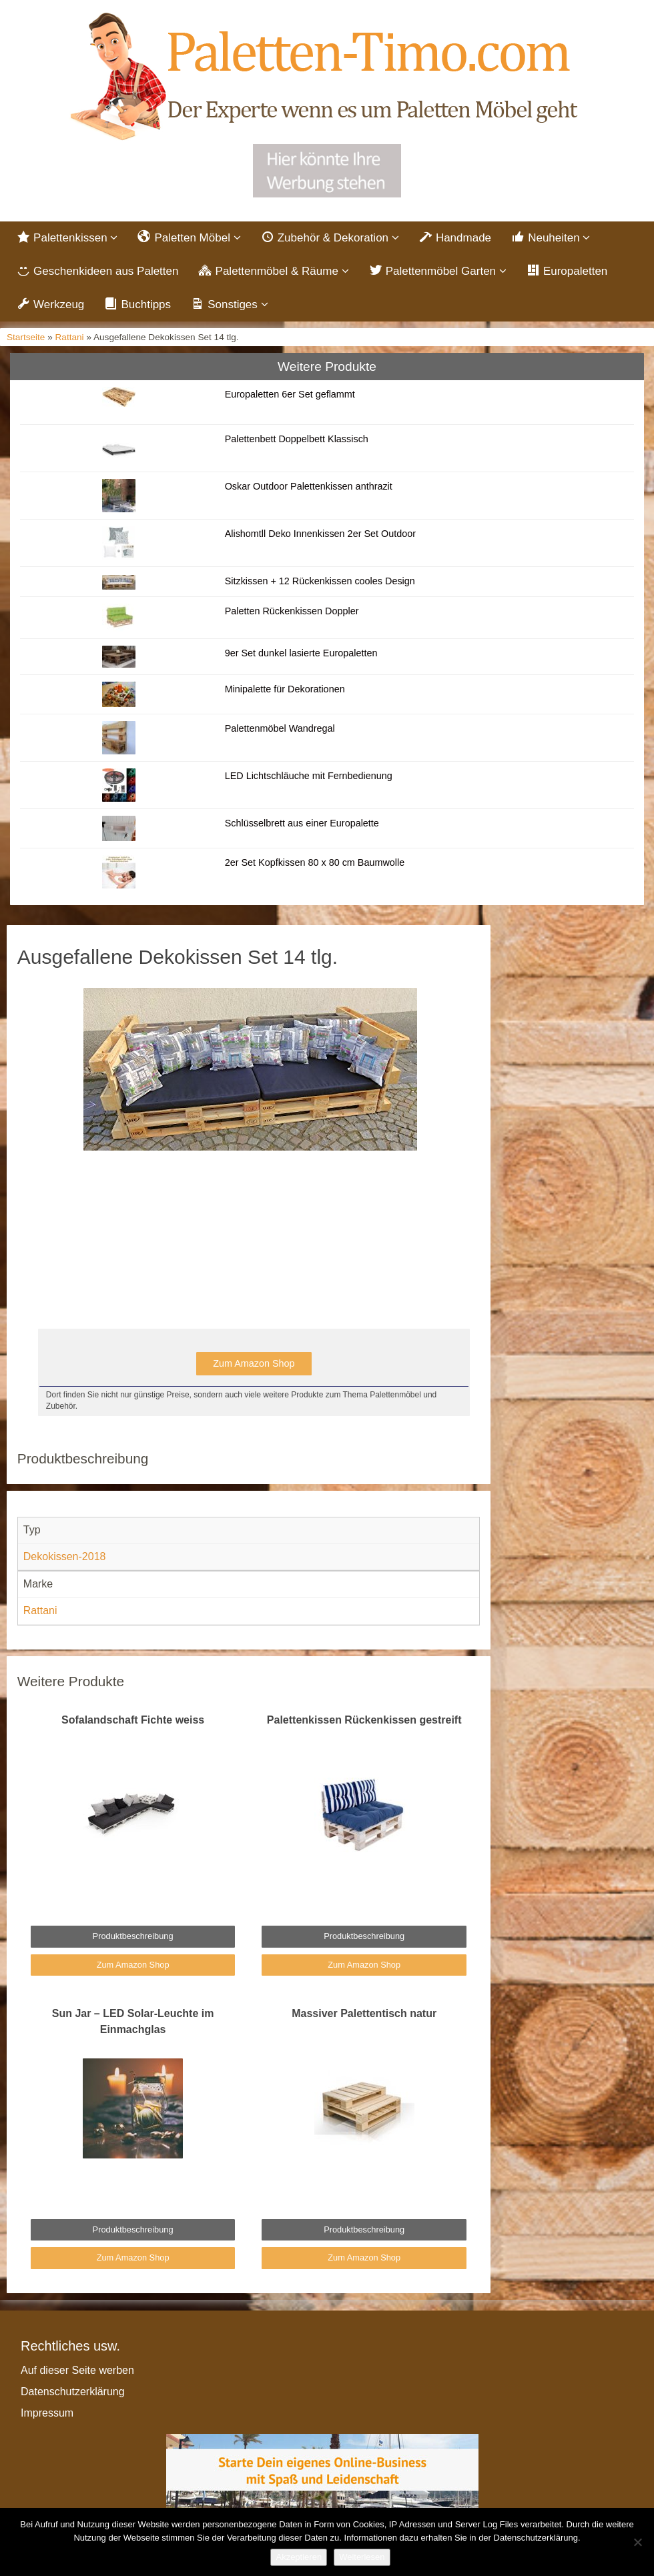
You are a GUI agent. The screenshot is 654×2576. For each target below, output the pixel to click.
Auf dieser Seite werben (77, 2370)
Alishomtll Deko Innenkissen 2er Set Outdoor (320, 533)
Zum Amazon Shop (253, 1363)
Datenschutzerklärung (73, 2391)
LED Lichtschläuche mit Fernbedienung (308, 775)
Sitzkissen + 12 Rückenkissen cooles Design (320, 581)
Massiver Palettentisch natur (364, 2013)
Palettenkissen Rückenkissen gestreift (364, 1720)
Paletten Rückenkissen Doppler (292, 611)
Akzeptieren (299, 2557)
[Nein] (637, 2542)
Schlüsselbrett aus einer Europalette (302, 823)
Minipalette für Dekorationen (285, 689)
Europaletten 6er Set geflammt (290, 394)
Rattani (69, 337)
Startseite (26, 337)
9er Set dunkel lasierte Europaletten (301, 653)
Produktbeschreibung (133, 1936)
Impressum (47, 2413)
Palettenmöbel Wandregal (280, 728)
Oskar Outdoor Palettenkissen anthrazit (308, 486)
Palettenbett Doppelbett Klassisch (296, 439)
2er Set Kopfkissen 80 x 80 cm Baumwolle (315, 862)
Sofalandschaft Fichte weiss (132, 1720)
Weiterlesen (361, 2557)
